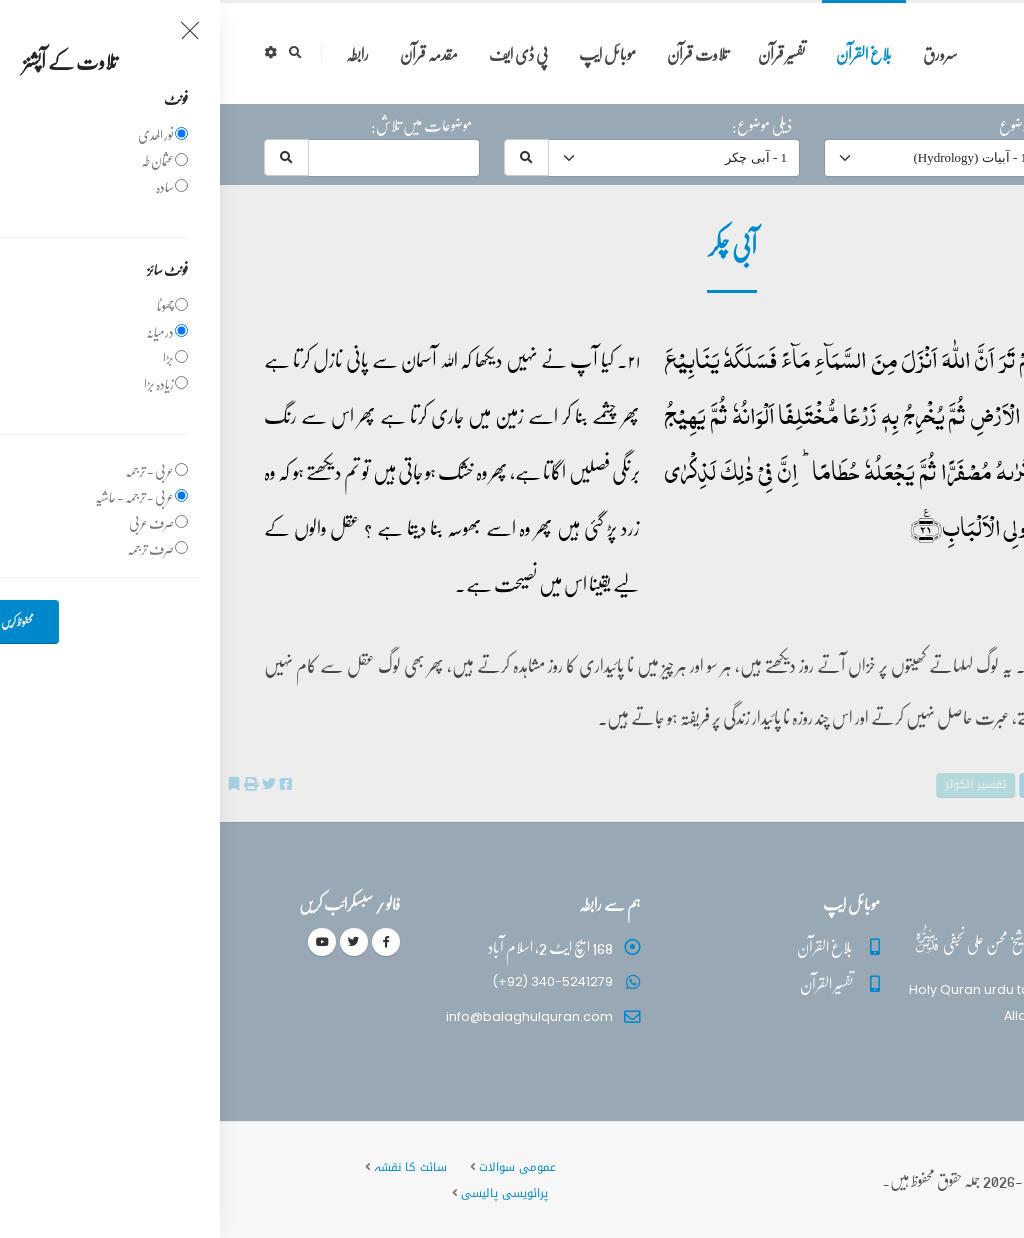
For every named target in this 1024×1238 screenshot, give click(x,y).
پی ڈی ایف (298, 53)
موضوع (795, 125)
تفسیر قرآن (561, 53)
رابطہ (137, 53)
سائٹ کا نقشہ (190, 1167)
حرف (958, 125)
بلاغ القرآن (644, 53)
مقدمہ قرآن (209, 53)
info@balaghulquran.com (309, 1016)
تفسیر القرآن (606, 983)
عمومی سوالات (297, 1167)
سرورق (720, 53)
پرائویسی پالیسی (284, 1193)
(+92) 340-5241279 (332, 981)
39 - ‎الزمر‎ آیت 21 (912, 356)
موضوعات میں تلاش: (201, 125)
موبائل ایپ (387, 53)
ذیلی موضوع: (542, 125)
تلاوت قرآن (477, 53)
